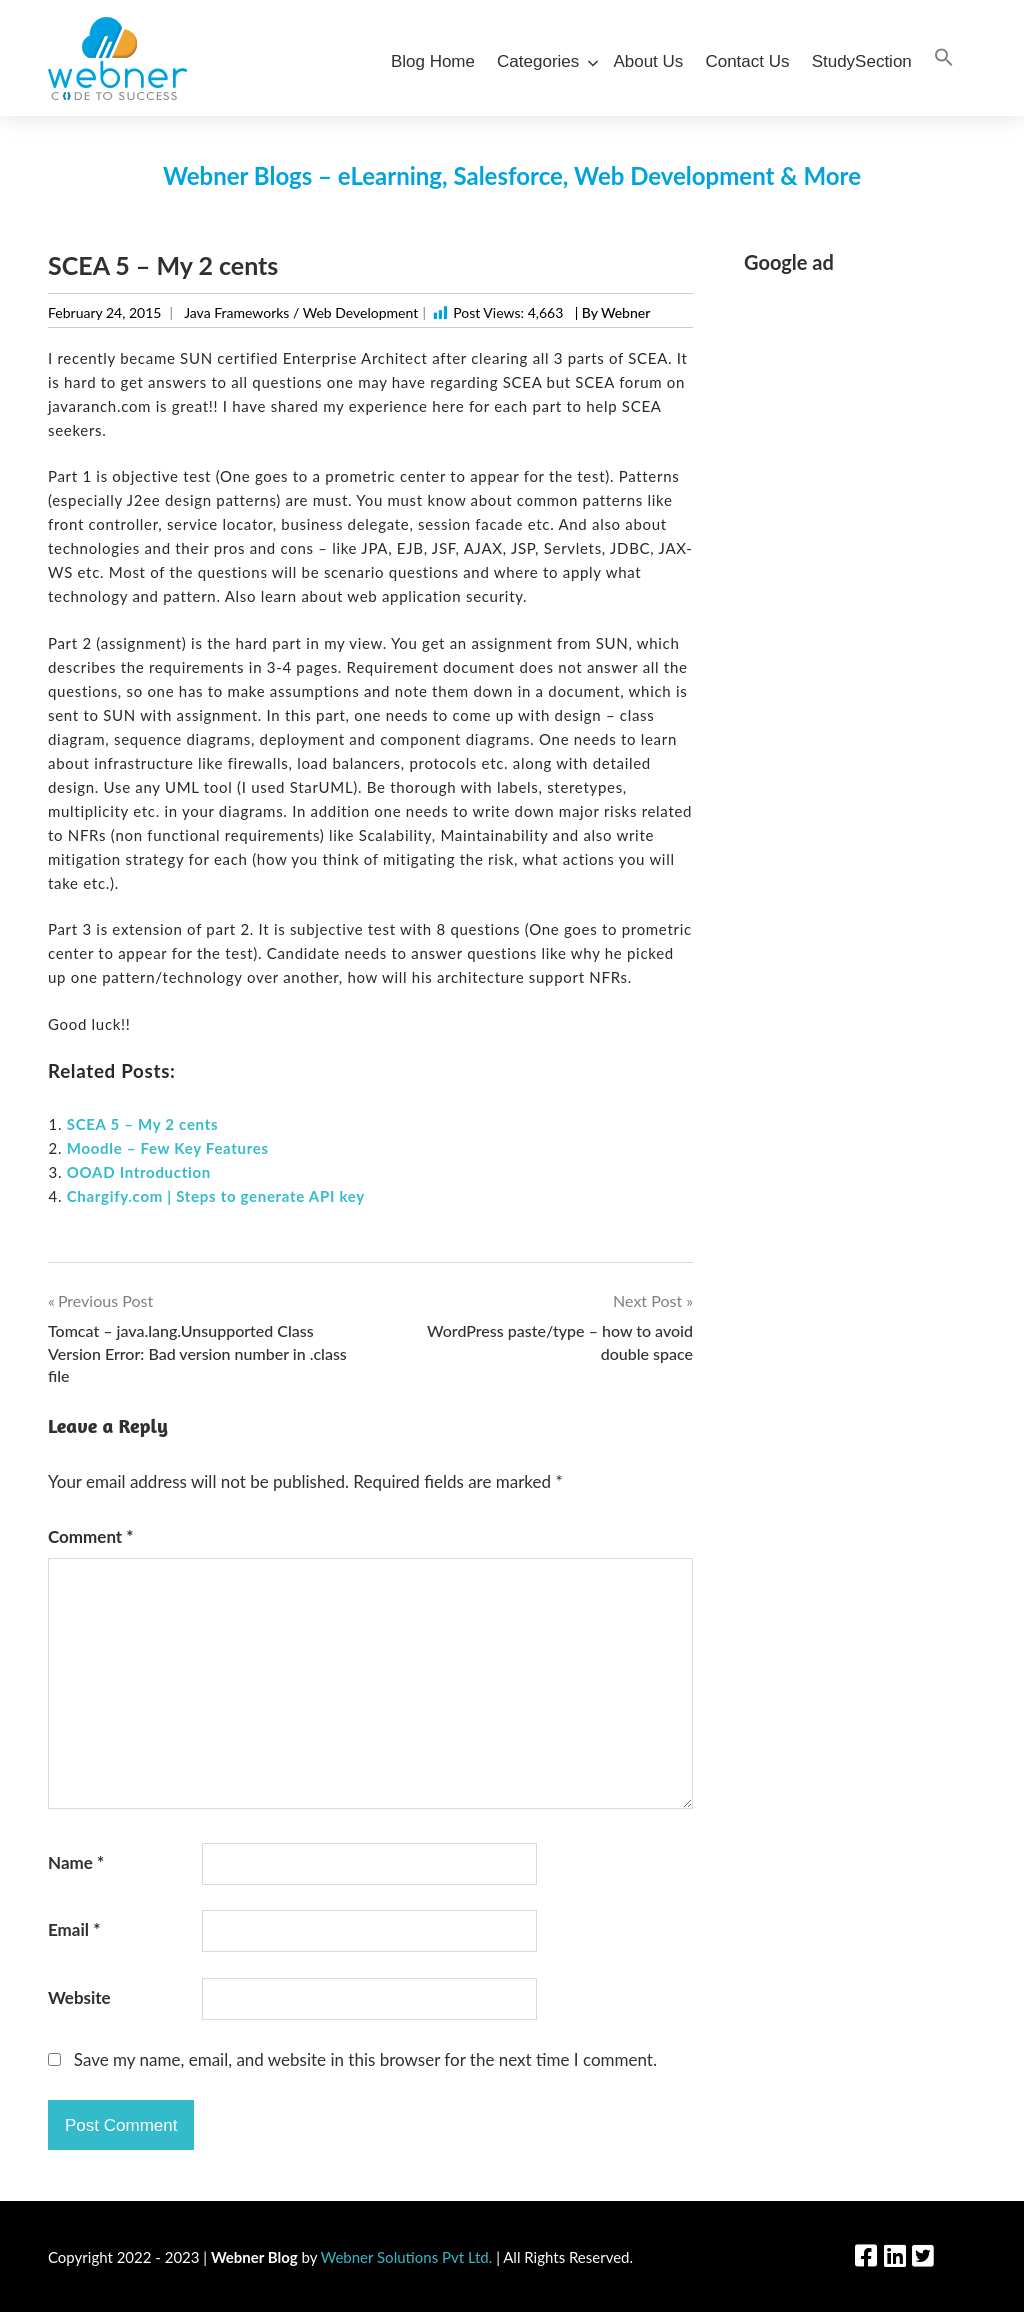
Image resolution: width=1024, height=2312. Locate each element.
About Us (648, 61)
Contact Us (747, 61)
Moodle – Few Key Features (168, 1148)
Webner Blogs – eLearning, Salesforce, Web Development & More (512, 175)
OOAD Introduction (139, 1172)
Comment (91, 1536)
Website (79, 1997)
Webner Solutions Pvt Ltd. (407, 2257)
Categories (544, 61)
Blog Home (433, 61)
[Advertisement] (860, 593)
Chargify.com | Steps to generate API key (216, 1196)
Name (76, 1862)
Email (74, 1929)
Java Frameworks (236, 312)
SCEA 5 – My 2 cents (143, 1124)
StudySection (862, 61)
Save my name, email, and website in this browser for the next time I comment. (365, 2059)
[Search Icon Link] (944, 58)
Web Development (360, 312)
